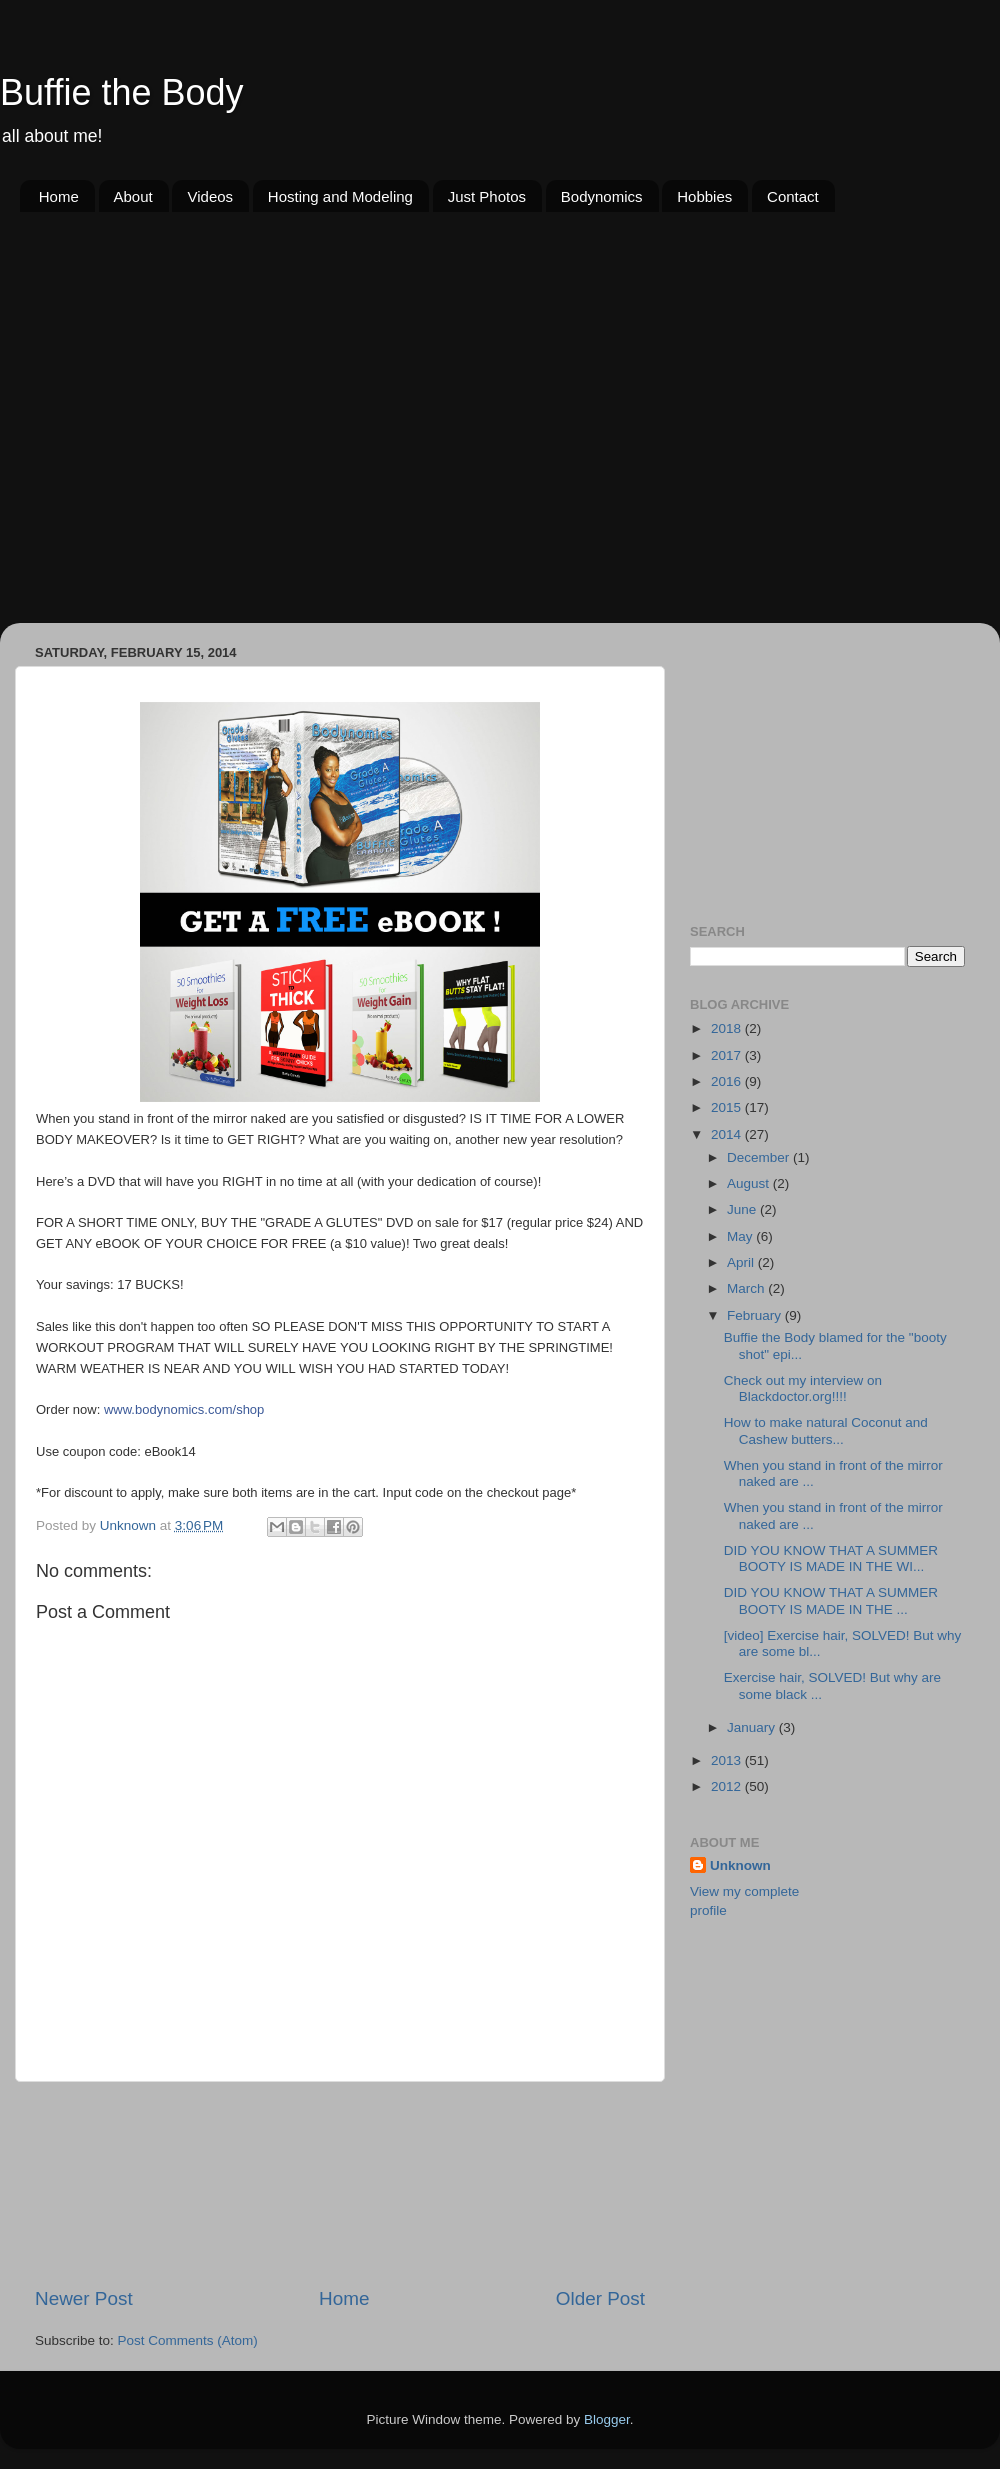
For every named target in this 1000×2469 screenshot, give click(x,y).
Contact (793, 196)
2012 (728, 1786)
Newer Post (84, 2298)
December (760, 1157)
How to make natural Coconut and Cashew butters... (826, 1430)
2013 (728, 1760)
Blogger (607, 2419)
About (133, 196)
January (753, 1727)
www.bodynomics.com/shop (184, 1409)
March (747, 1288)
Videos (210, 196)
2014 (728, 1134)
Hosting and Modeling (340, 196)
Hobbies (704, 196)
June (743, 1209)
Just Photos (487, 196)
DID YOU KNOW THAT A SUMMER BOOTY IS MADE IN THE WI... (831, 1558)
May (741, 1236)
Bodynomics (602, 196)
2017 (728, 1055)
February (756, 1315)
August (750, 1183)
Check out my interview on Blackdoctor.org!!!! (803, 1388)
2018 (728, 1028)
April (742, 1262)
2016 (728, 1081)
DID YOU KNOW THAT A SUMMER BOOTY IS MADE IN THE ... (831, 1600)
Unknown (740, 1865)
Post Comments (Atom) (188, 2340)
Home (59, 196)
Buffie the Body (122, 92)
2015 (728, 1107)
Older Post (600, 2298)
